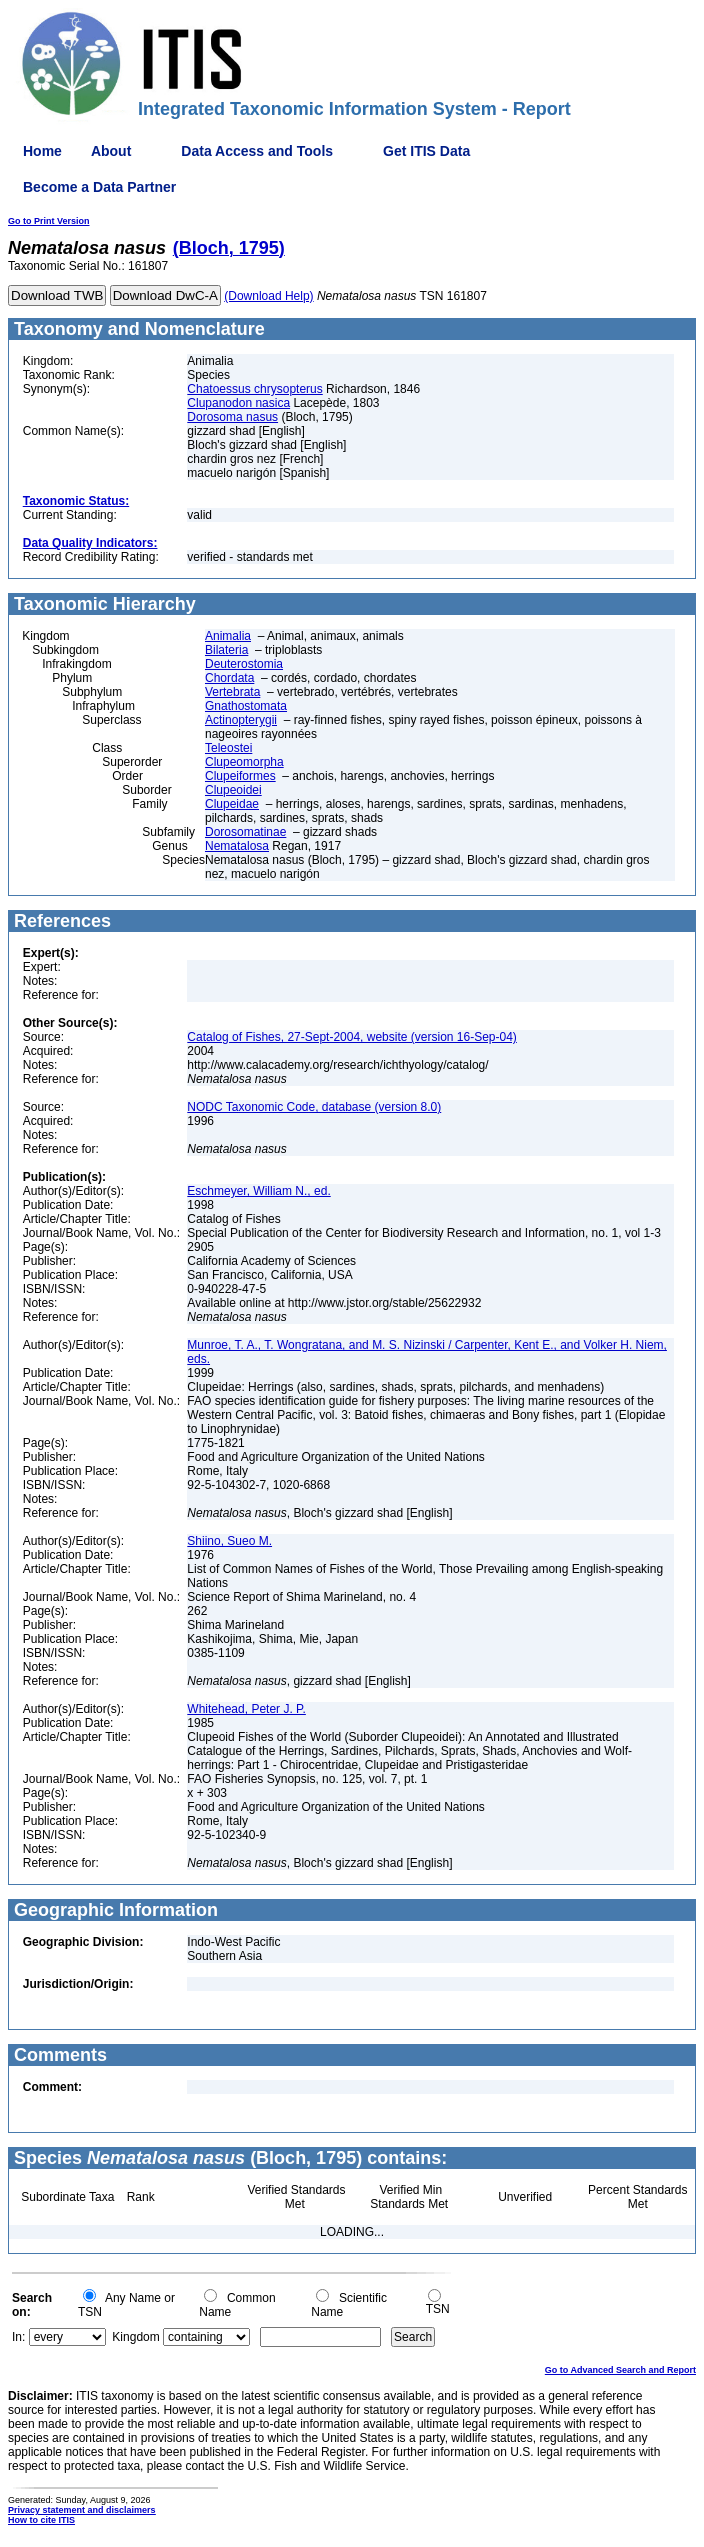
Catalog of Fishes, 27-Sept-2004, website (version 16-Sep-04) (352, 1037)
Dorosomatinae (245, 832)
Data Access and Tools (257, 151)
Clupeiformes (240, 776)
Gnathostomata (246, 706)
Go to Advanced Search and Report (620, 2370)
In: (18, 2337)
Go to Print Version (49, 221)
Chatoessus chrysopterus (254, 389)
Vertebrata (232, 692)
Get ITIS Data (426, 151)
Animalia (228, 636)
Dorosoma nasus (232, 417)
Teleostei (228, 748)
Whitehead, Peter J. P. (246, 1709)
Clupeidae (232, 804)
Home (42, 151)
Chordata (229, 678)
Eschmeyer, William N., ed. (258, 1191)
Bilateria (226, 650)
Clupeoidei (233, 790)
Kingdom (135, 2337)
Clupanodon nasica (238, 403)
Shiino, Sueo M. (229, 1541)
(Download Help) (268, 296)
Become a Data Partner (99, 187)
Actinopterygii (241, 720)
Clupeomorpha (244, 762)
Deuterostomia (244, 664)
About (111, 151)
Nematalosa (237, 846)
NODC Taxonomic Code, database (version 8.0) (314, 1107)
